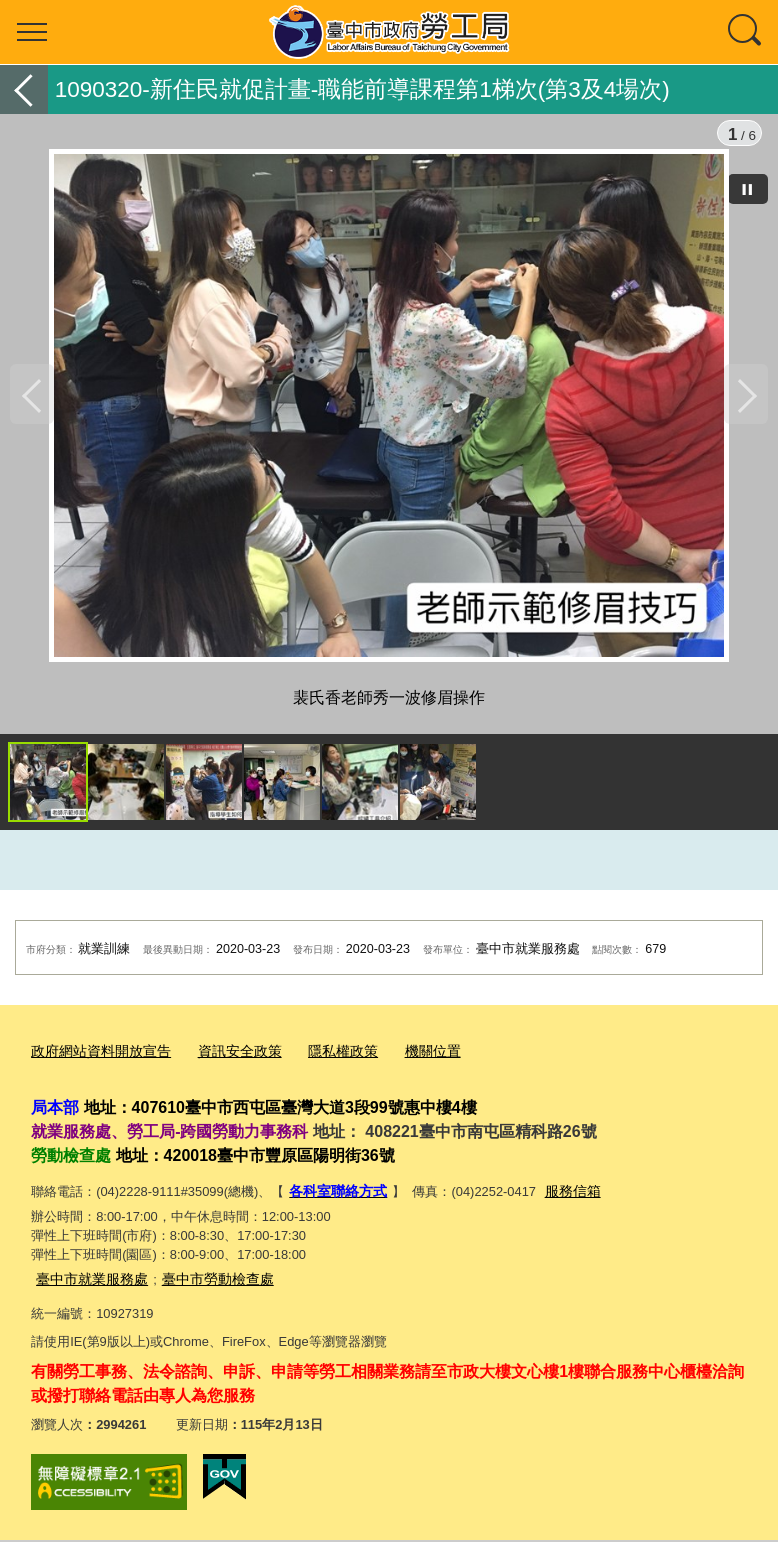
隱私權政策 (324, 1060)
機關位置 (410, 1060)
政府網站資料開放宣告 (96, 1060)
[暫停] (748, 189)
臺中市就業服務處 (88, 1282)
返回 (24, 89)
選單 (32, 32)
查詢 (746, 32)
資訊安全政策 (227, 1060)
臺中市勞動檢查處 (206, 1282)
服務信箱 (564, 1197)
